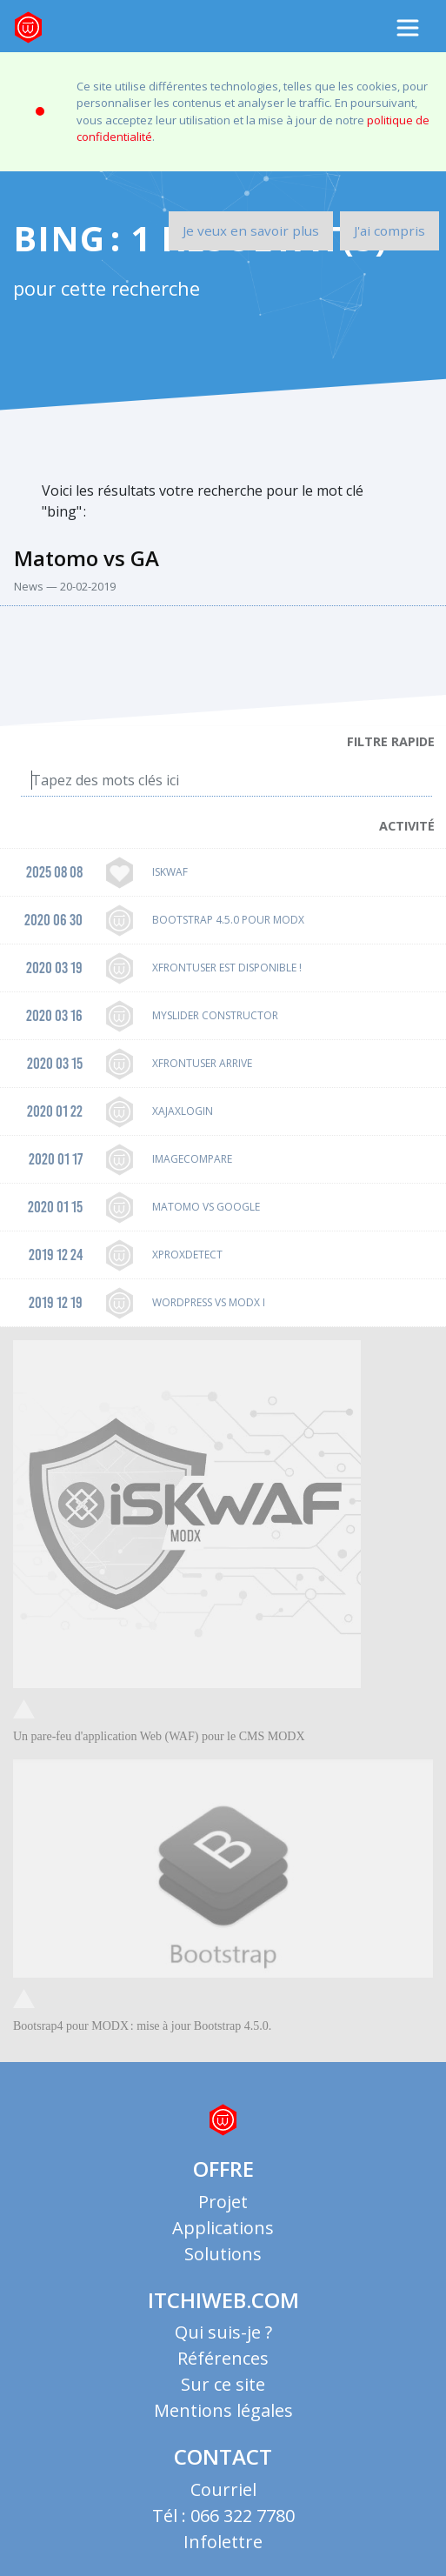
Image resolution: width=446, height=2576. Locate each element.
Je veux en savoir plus (251, 230)
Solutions (223, 2254)
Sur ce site (223, 2384)
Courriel (223, 2489)
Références (223, 2358)
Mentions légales (223, 2410)
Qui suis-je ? (223, 2332)
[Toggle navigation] (407, 27)
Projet (223, 2201)
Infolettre (223, 2541)
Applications (223, 2227)
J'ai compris (389, 230)
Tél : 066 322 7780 (223, 2515)
